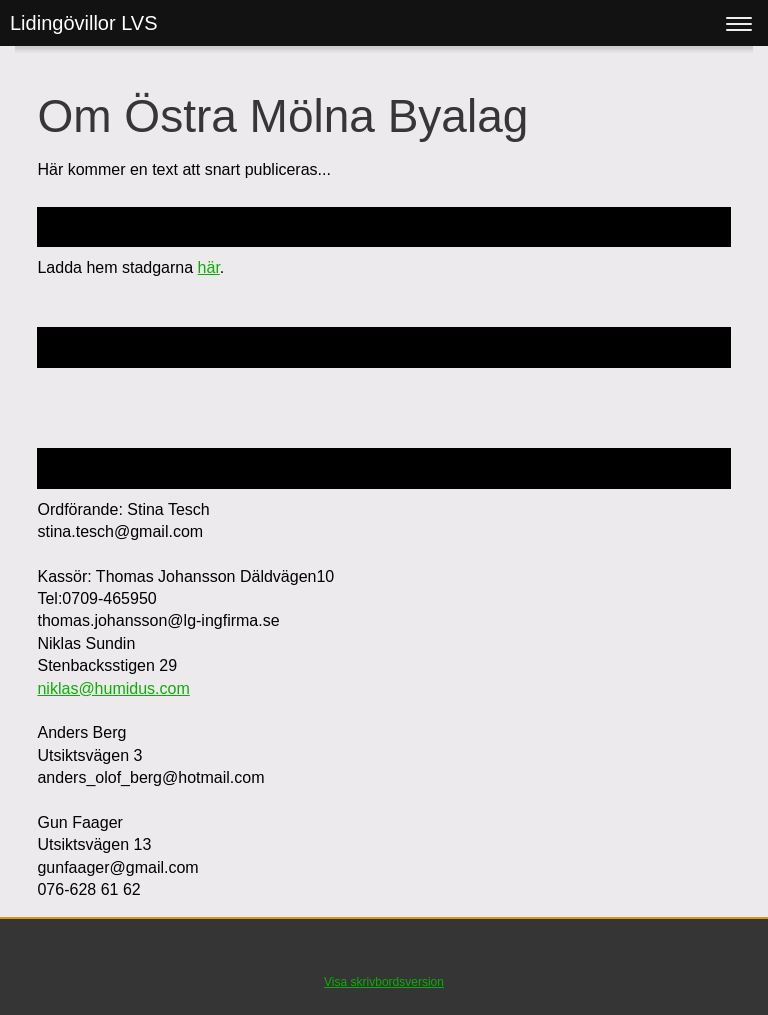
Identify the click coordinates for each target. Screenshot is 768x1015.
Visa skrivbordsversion (384, 982)
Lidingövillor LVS (84, 23)
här (209, 267)
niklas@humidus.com (113, 688)
